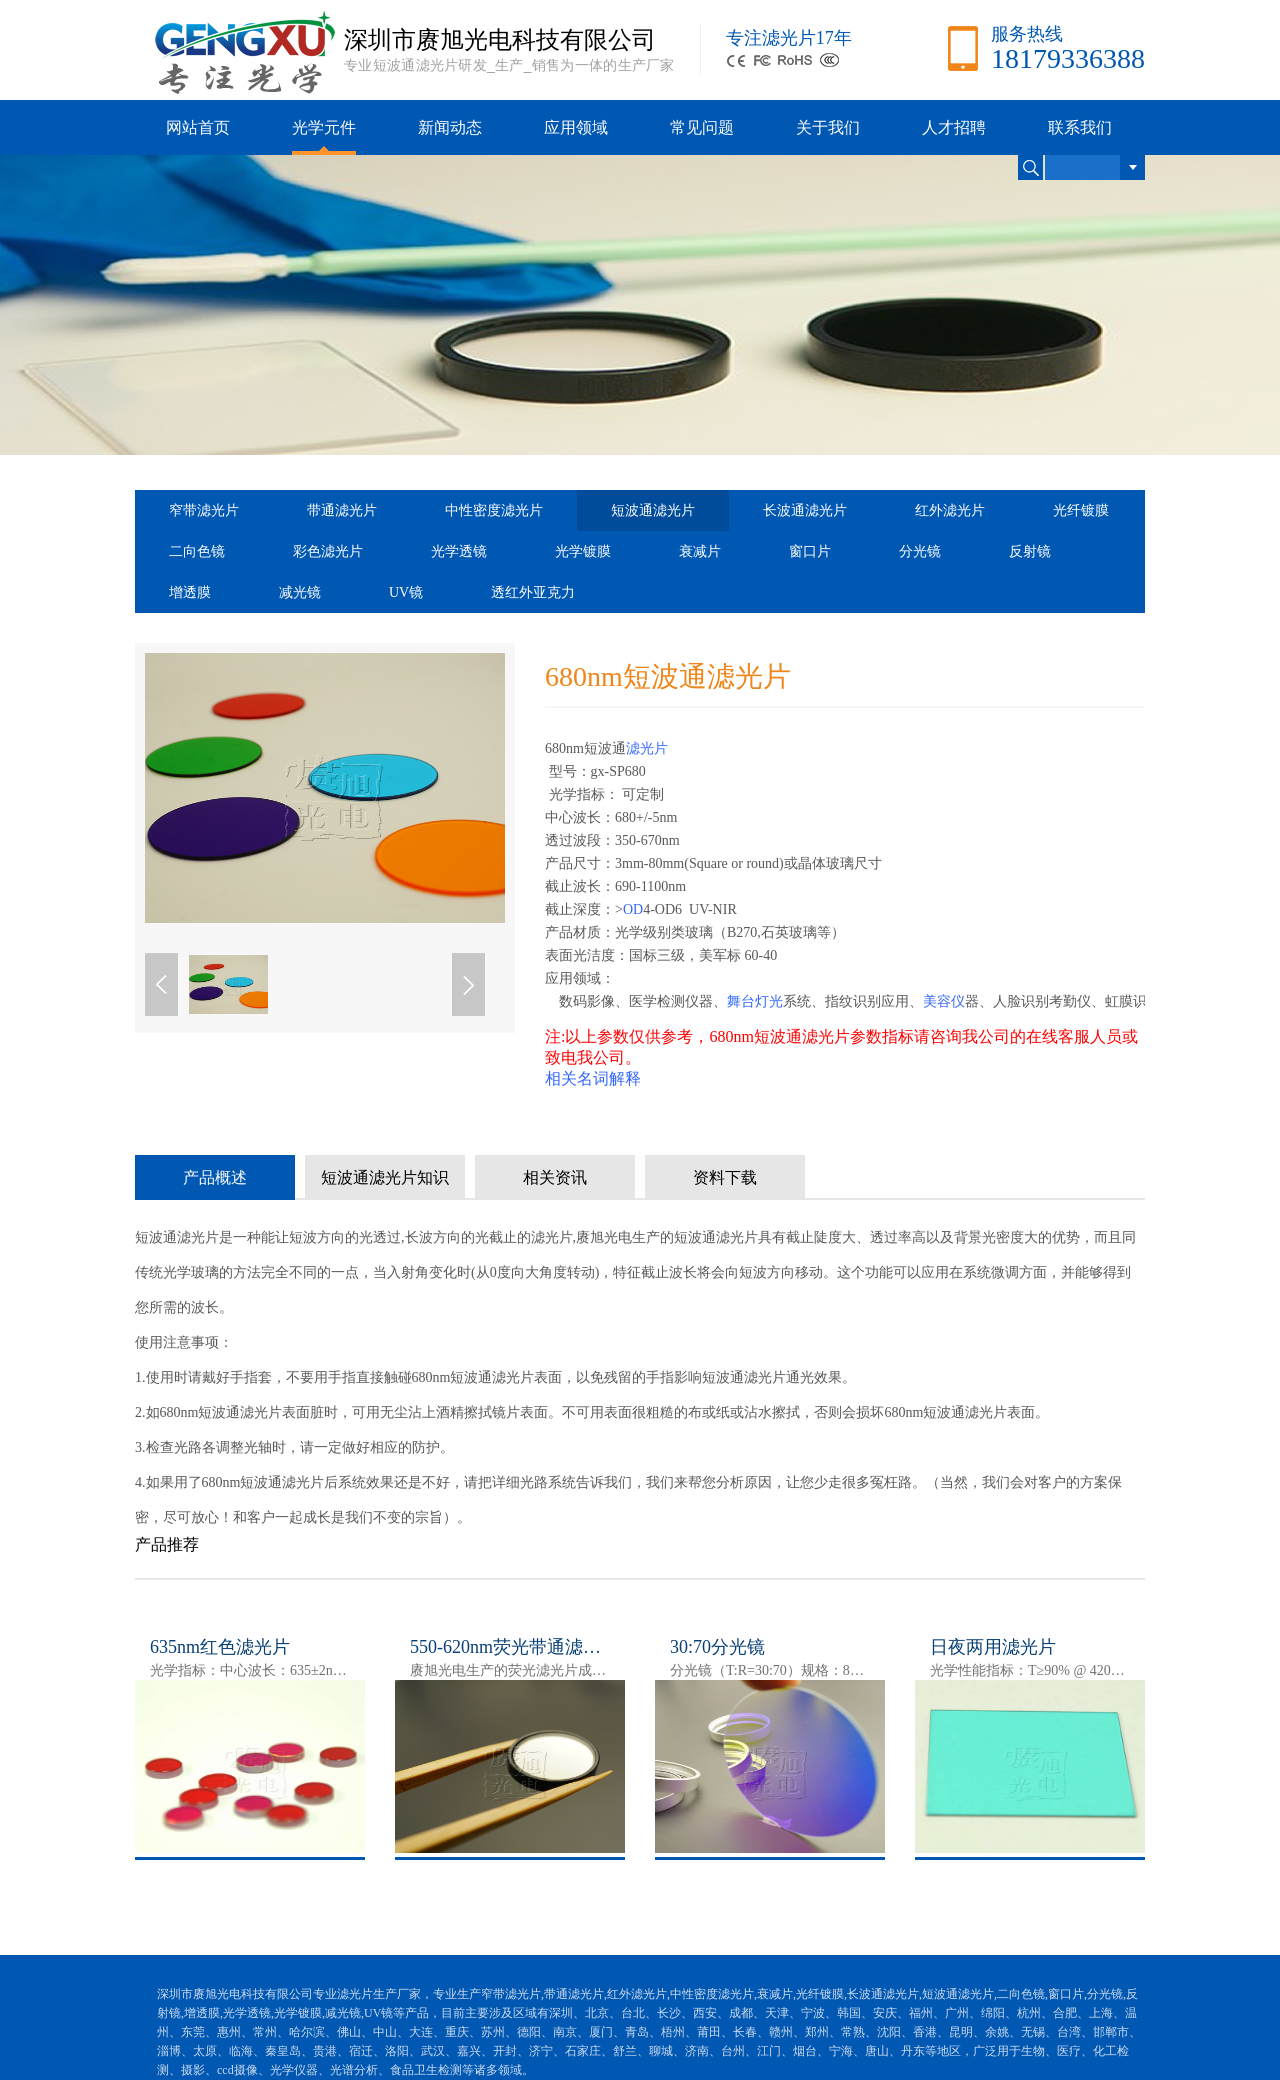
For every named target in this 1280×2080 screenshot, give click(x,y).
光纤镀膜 (1081, 510)
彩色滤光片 (328, 551)
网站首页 (198, 127)
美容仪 (944, 1001)
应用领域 (576, 127)
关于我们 (828, 127)
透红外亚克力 (533, 592)
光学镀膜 (583, 551)
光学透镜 (459, 551)
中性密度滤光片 (494, 510)
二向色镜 (197, 551)
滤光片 (647, 748)
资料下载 (725, 1177)
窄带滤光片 (204, 510)
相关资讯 (555, 1177)
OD (633, 909)
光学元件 (324, 127)
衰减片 (700, 551)
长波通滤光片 (805, 510)
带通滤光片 (342, 510)
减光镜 (300, 592)
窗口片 (810, 551)
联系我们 (1080, 127)
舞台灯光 (755, 1001)
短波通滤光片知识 (385, 1177)
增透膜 (190, 592)
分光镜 (920, 551)
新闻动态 (450, 127)
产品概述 (215, 1177)
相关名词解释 (593, 1078)
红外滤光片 (950, 510)
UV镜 (406, 592)
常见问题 (702, 127)
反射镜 (1030, 551)
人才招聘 (954, 127)
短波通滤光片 (653, 510)
